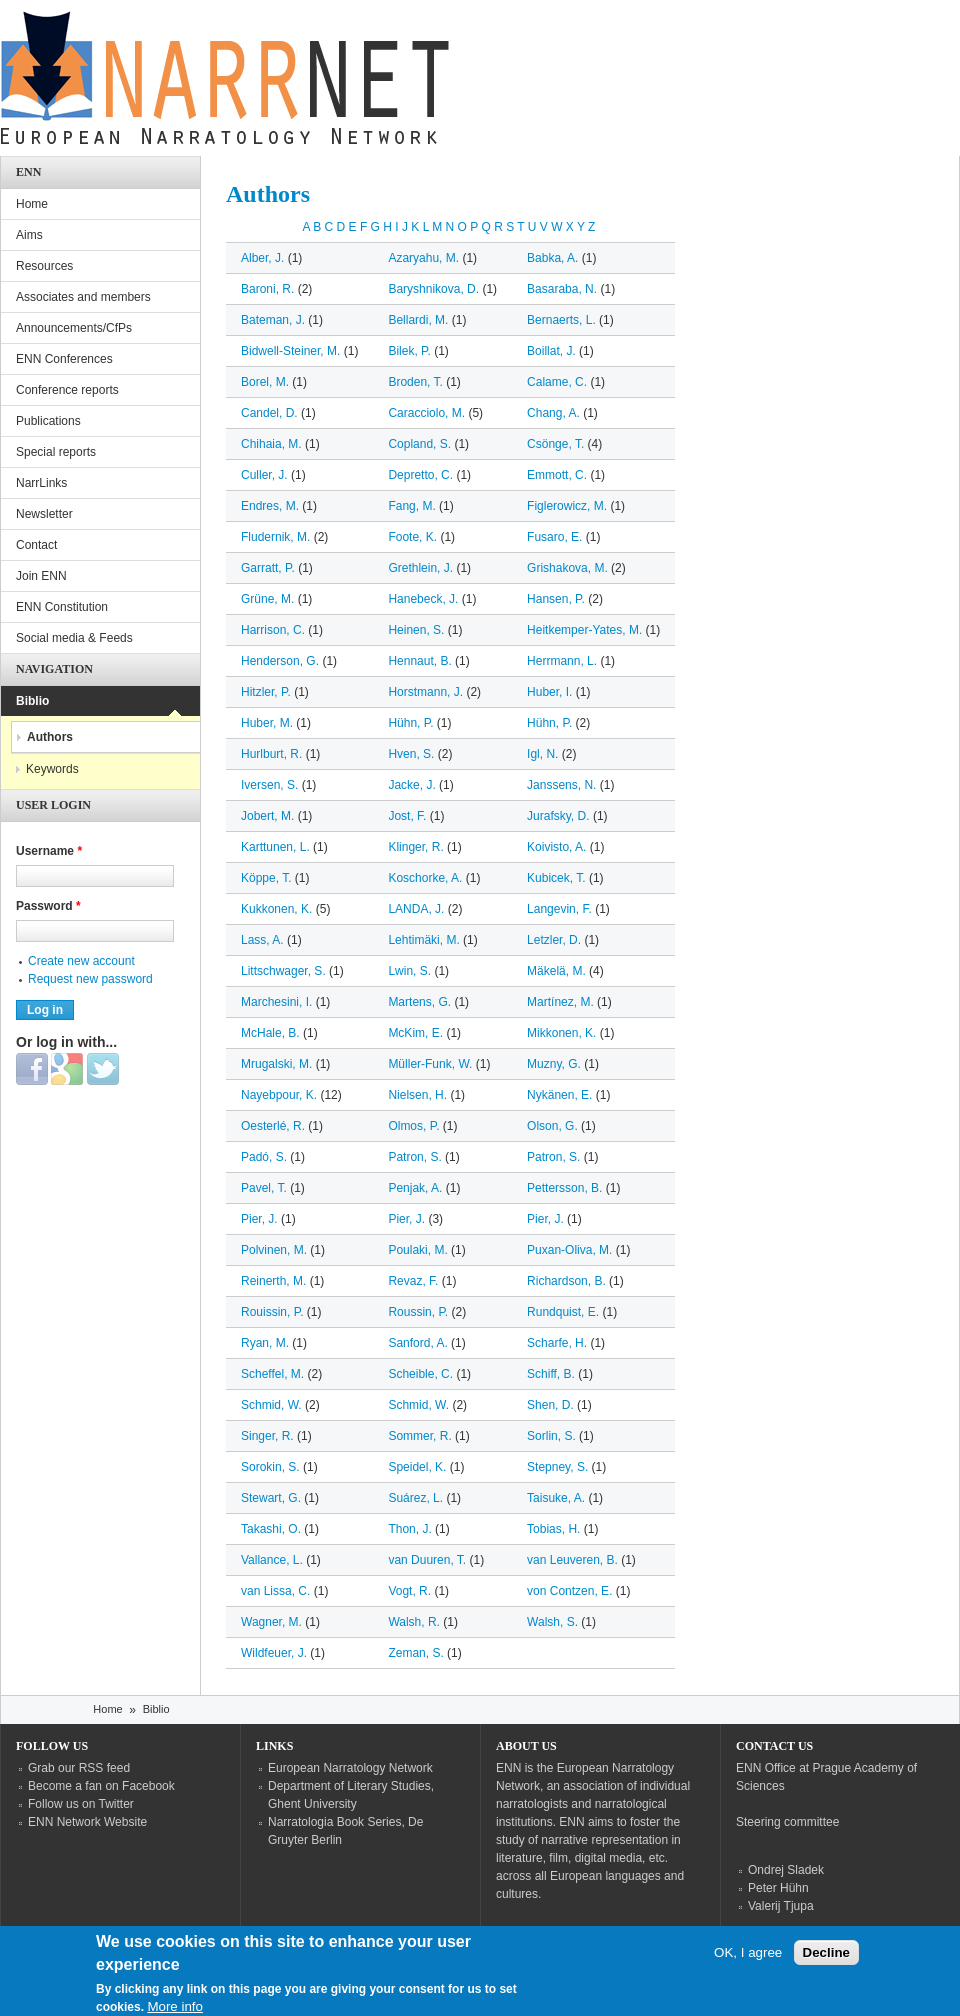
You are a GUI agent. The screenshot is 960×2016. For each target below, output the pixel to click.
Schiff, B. (551, 1374)
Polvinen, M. (274, 1250)
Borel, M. (265, 382)
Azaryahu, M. (423, 258)
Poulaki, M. (417, 1250)
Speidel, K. (417, 1467)
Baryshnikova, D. (433, 289)
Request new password (90, 979)
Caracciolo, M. (426, 413)
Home (32, 204)
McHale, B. (270, 1033)
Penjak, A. (415, 1188)
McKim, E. (415, 1033)
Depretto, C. (420, 475)
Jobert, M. (267, 816)
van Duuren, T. (427, 1560)
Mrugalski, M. (276, 1064)
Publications (48, 421)
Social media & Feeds (74, 638)
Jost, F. (407, 816)
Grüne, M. (267, 599)
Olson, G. (552, 1126)
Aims (29, 235)
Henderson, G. (280, 661)
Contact (36, 545)
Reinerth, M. (273, 1281)
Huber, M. (267, 723)
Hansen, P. (556, 599)
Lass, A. (262, 940)
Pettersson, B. (564, 1188)
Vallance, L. (272, 1560)
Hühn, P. (410, 723)
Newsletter (44, 514)
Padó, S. (264, 1157)
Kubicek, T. (556, 878)
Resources (44, 266)
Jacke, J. (411, 785)
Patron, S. (414, 1157)
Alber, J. (262, 258)
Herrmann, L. (562, 661)
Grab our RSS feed (79, 1768)
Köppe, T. (266, 878)
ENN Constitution (62, 607)
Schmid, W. (271, 1405)
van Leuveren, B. (572, 1560)
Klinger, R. (415, 847)
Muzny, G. (554, 1064)
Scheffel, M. (272, 1374)
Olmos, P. (413, 1126)
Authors (50, 737)
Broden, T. (415, 382)
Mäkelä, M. (556, 971)
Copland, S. (419, 444)
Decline (826, 1961)
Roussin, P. (418, 1312)
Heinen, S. (416, 630)
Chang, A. (553, 413)
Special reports (56, 452)
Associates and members (83, 297)
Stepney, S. (557, 1467)
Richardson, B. (566, 1281)
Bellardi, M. (418, 320)
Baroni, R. (267, 289)
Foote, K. (412, 537)
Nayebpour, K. (279, 1095)
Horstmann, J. (425, 692)
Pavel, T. (264, 1188)
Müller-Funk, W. (430, 1064)
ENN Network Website (87, 1822)
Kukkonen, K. (276, 909)
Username (49, 851)
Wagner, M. (271, 1622)
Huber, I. (549, 692)
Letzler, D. (554, 940)
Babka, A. (552, 258)
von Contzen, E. (569, 1591)
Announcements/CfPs (74, 328)
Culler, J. (264, 475)
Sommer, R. (419, 1436)
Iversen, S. (269, 785)
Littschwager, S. (283, 971)
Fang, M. (411, 506)
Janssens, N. (561, 785)
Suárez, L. (415, 1498)
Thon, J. (409, 1529)
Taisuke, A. (556, 1498)
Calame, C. (557, 382)
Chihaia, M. (271, 444)
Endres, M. (270, 506)
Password (48, 906)
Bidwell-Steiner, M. (290, 351)
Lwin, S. (409, 971)
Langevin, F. (559, 909)
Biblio (32, 701)
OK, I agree (748, 1961)
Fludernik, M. (275, 537)
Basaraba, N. (562, 289)
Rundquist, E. (563, 1312)
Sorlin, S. (551, 1436)
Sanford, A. (417, 1343)
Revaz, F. (413, 1281)
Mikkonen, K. (561, 1033)
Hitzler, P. (266, 692)
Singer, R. (267, 1436)
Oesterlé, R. (273, 1126)
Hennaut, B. (419, 661)
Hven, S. (411, 754)
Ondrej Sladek (786, 1870)
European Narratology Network (350, 1768)
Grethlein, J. (420, 568)
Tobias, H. (553, 1529)
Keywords (52, 769)
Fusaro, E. (554, 537)
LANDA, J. (416, 909)
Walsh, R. (414, 1622)
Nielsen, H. (417, 1095)
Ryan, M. (265, 1343)
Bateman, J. (273, 320)
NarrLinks (41, 483)
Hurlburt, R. (271, 754)
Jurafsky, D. (558, 816)
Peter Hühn (778, 1888)
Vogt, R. (409, 1591)
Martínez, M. (560, 1002)
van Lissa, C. (275, 1591)
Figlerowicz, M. (567, 506)
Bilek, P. (409, 351)
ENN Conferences (64, 359)
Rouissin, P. (272, 1312)
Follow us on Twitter (81, 1804)
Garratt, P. (268, 568)
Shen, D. (550, 1405)
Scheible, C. (420, 1374)
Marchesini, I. (276, 1002)
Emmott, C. (557, 475)
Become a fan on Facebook (101, 1786)
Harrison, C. (273, 630)
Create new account (81, 961)
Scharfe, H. (557, 1343)
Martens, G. (419, 1002)
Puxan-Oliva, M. (569, 1250)
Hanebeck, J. (423, 599)
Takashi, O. (271, 1529)
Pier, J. (259, 1219)
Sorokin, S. (270, 1467)
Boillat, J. (551, 351)
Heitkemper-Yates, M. (584, 630)
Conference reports (67, 390)
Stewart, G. (271, 1498)
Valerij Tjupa (781, 1906)
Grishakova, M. (567, 568)
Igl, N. (542, 754)
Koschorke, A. (425, 878)
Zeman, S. (415, 1653)
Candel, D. (269, 413)
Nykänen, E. (559, 1095)
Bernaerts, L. (561, 320)
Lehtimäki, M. (423, 940)
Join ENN (41, 576)
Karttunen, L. (275, 847)
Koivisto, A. (556, 847)
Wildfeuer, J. (274, 1653)
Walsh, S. (552, 1622)
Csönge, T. (555, 444)
